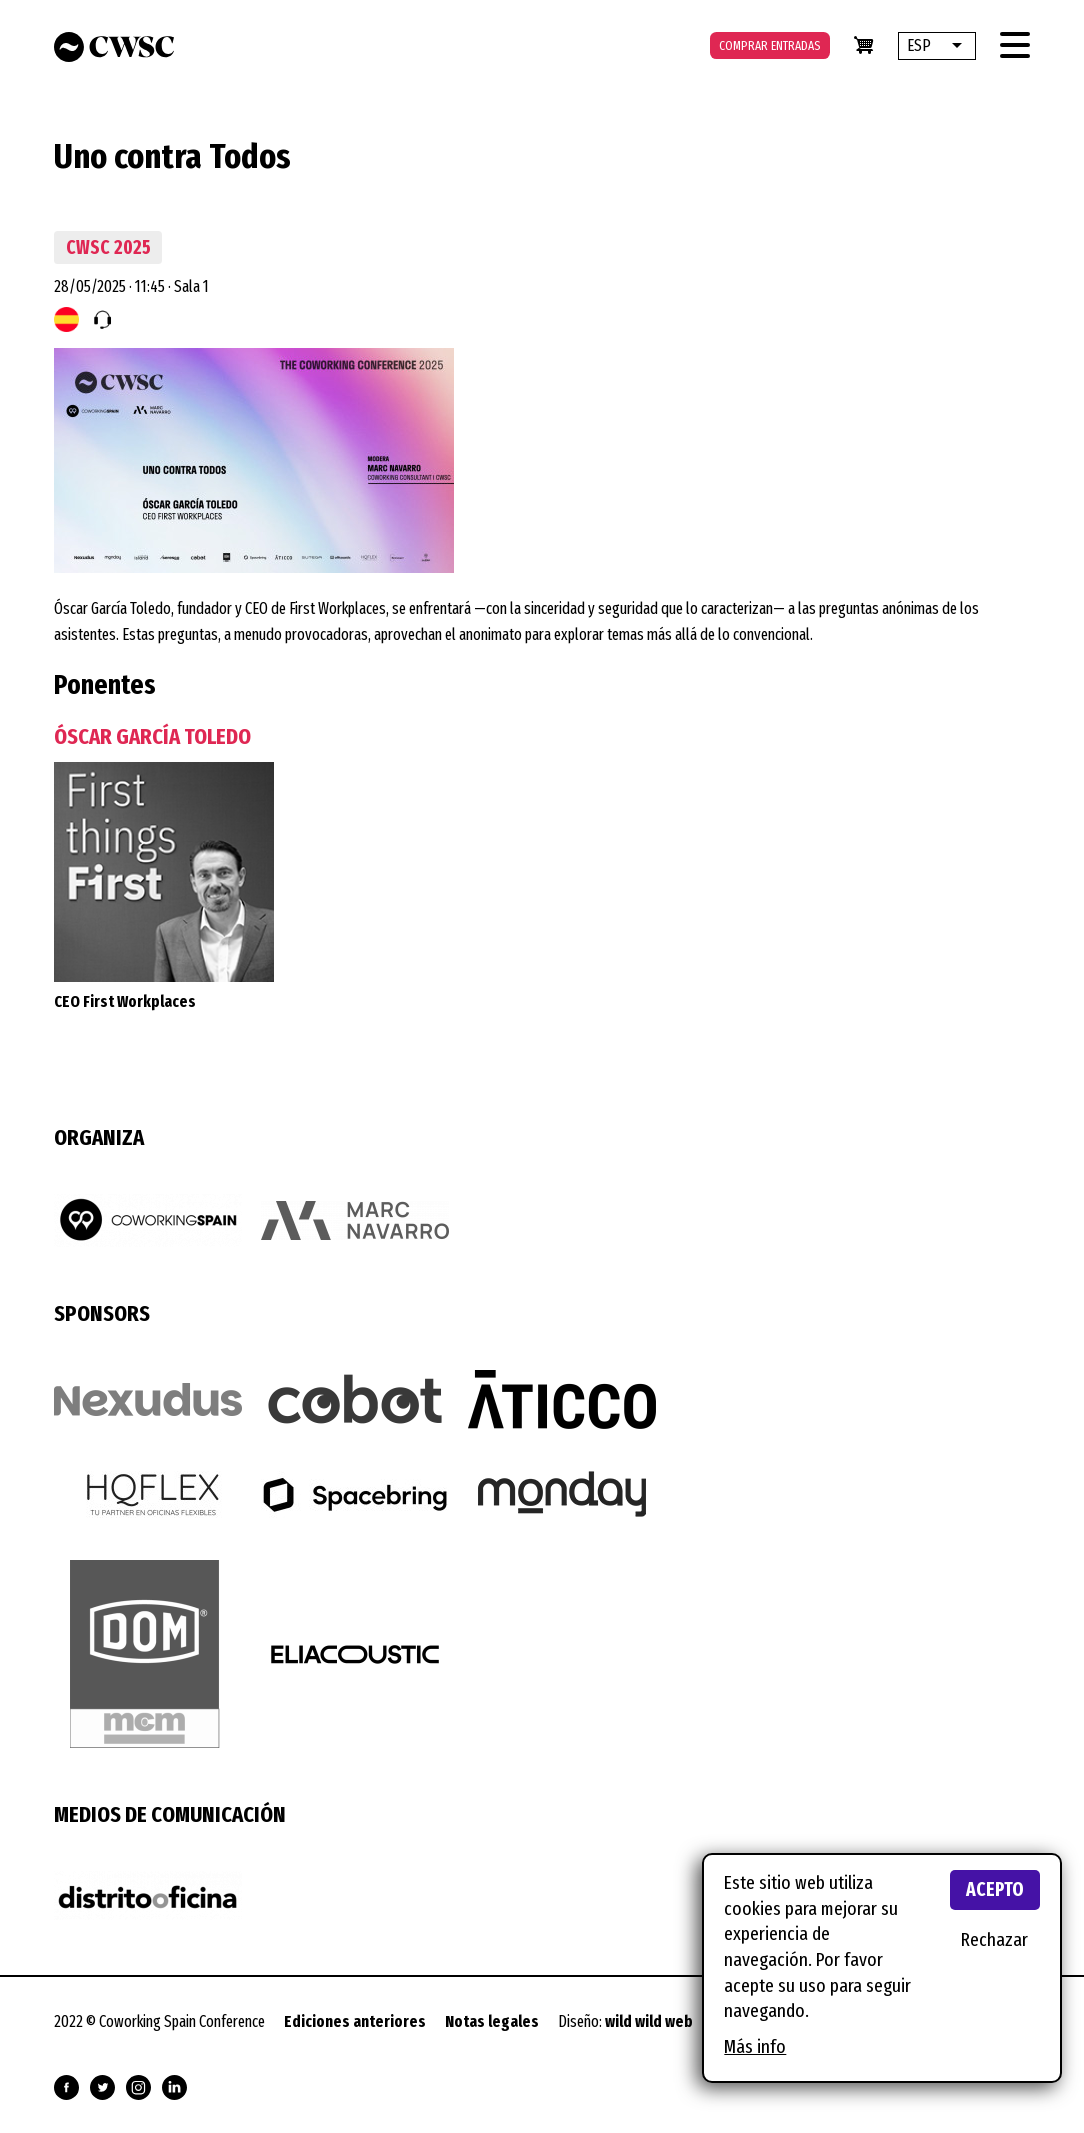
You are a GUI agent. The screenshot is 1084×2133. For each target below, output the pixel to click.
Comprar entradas (770, 45)
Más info (755, 2046)
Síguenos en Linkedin (174, 2087)
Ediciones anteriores (355, 2021)
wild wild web (649, 2021)
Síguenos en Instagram (138, 2087)
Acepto (995, 1889)
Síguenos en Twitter (102, 2087)
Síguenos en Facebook (66, 2087)
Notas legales (492, 2021)
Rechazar (994, 1939)
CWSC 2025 (108, 247)
